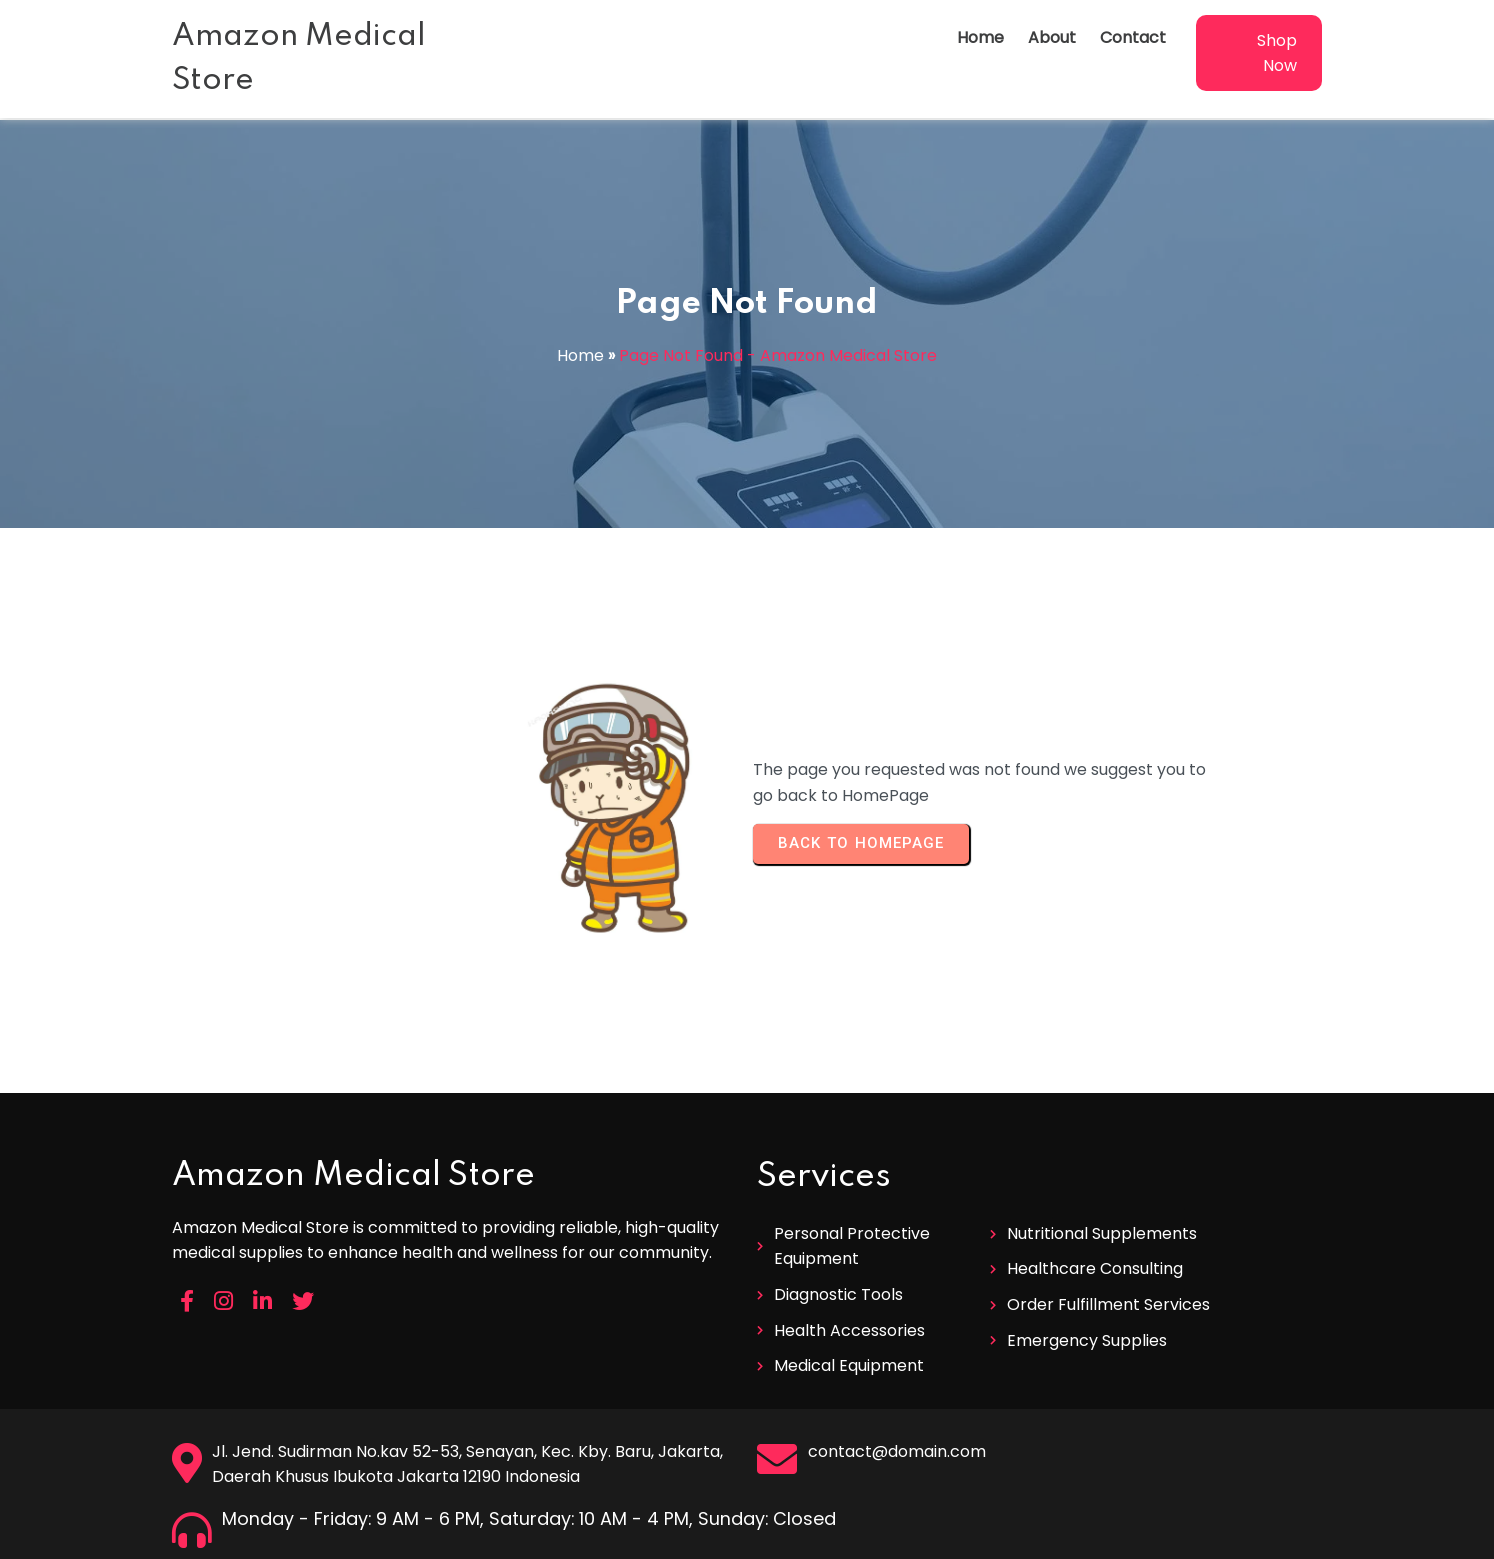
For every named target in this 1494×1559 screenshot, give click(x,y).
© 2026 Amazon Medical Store (747, 1536)
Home (580, 355)
